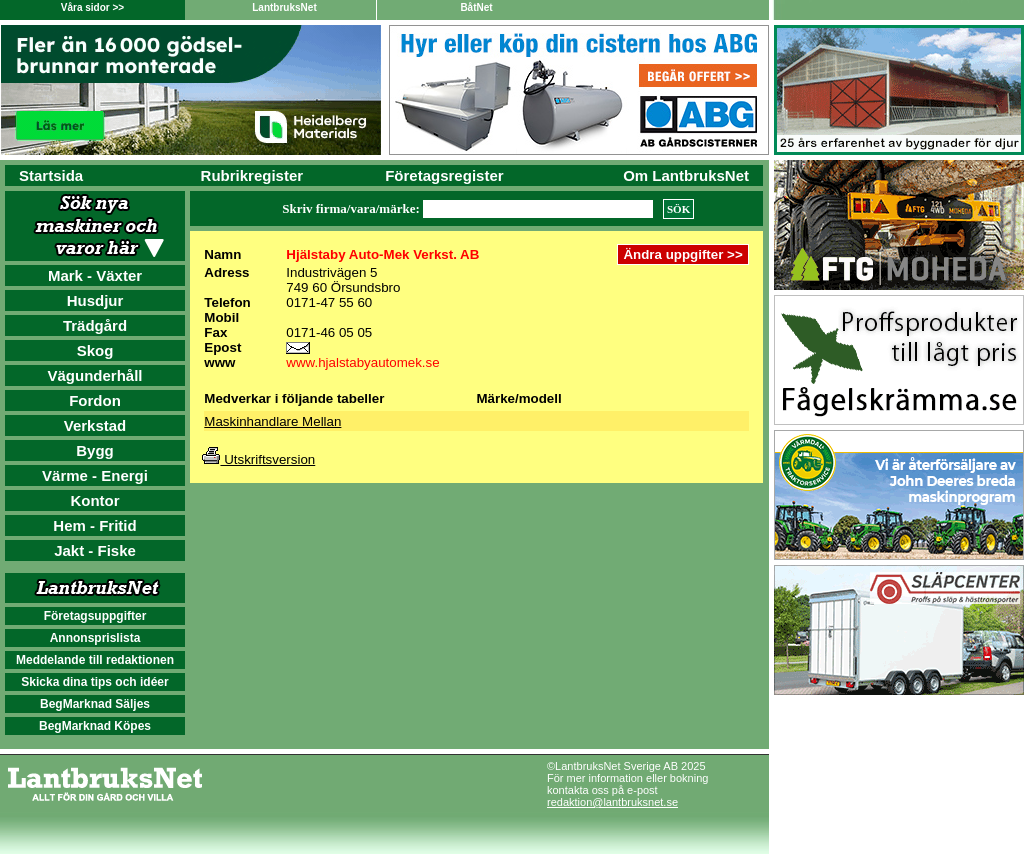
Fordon (95, 400)
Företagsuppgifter (95, 616)
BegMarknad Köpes (95, 726)
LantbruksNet (284, 7)
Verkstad (95, 425)
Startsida (51, 175)
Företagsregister (444, 175)
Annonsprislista (95, 638)
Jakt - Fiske (95, 550)
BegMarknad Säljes (95, 704)
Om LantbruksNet (686, 175)
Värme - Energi (95, 475)
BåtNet (476, 7)
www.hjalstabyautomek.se (362, 362)
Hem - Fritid (94, 525)
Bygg (95, 450)
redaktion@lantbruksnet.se (612, 802)
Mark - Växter (95, 275)
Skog (95, 350)
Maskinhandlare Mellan (272, 421)
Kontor (94, 500)
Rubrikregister (252, 175)
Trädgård (95, 325)
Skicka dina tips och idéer (94, 682)
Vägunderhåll (94, 375)
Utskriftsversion (258, 459)
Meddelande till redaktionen (95, 660)
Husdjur (95, 300)
